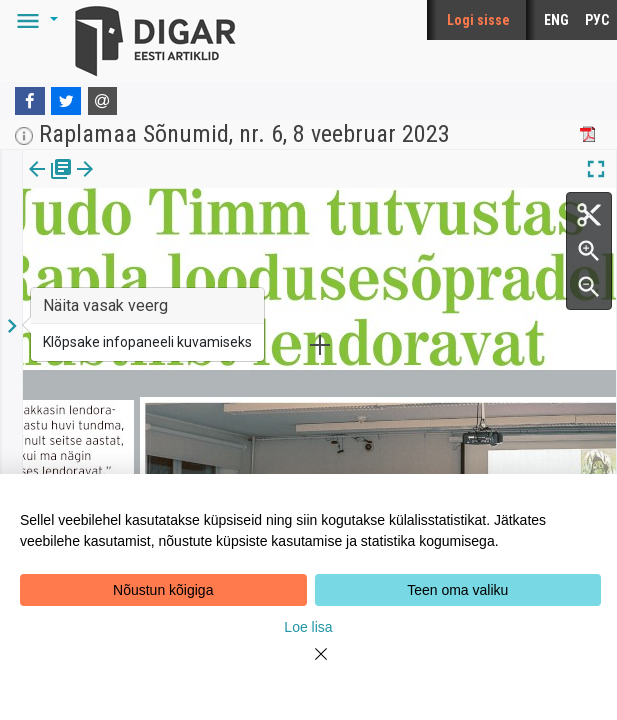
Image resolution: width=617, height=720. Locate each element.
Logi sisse (478, 20)
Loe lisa (308, 627)
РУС (597, 20)
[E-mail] (103, 101)
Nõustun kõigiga (163, 590)
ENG (556, 20)
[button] (34, 20)
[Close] (309, 666)
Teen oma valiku (457, 590)
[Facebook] (30, 101)
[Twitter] (66, 101)
